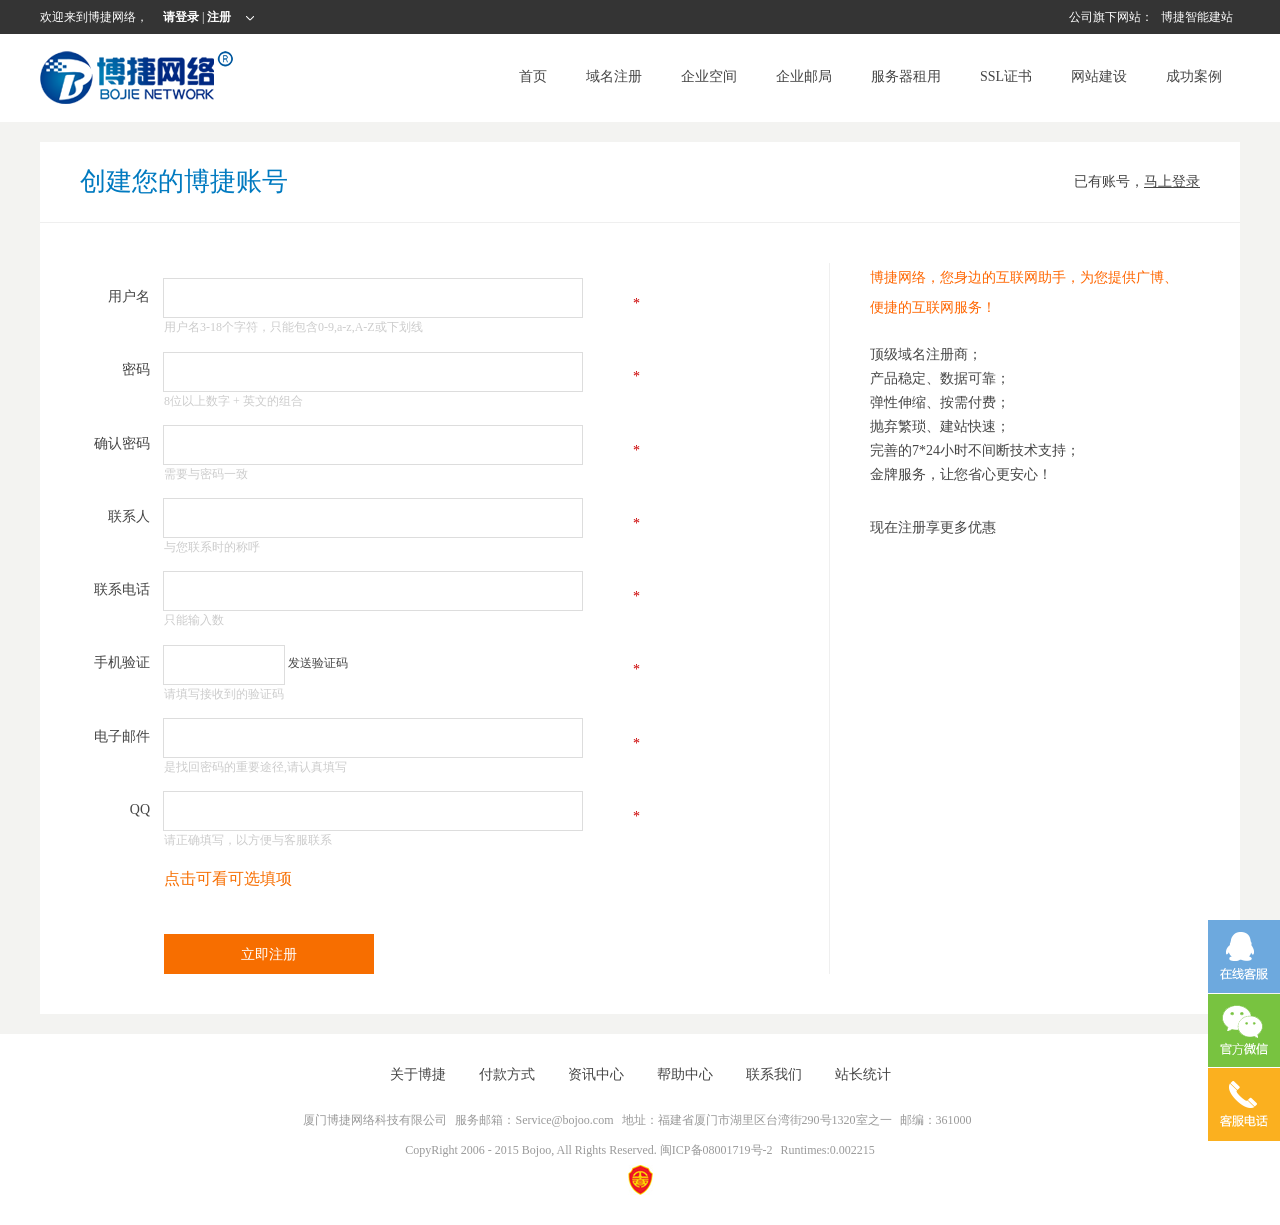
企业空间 (709, 76)
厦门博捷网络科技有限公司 (375, 1120)
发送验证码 (318, 663)
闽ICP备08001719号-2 (716, 1150)
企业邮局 (804, 76)
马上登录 (1172, 181)
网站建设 (1099, 76)
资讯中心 (596, 1074)
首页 (533, 76)
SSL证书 (1006, 76)
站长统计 (863, 1074)
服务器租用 (906, 76)
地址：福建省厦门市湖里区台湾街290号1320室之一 (757, 1120)
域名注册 (614, 76)
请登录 (182, 17)
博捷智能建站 (1197, 17)
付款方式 (507, 1074)
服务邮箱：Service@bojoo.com (534, 1120)
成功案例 (1194, 76)
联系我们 (774, 1074)
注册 (219, 17)
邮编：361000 (936, 1120)
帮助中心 (685, 1074)
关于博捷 (418, 1074)
